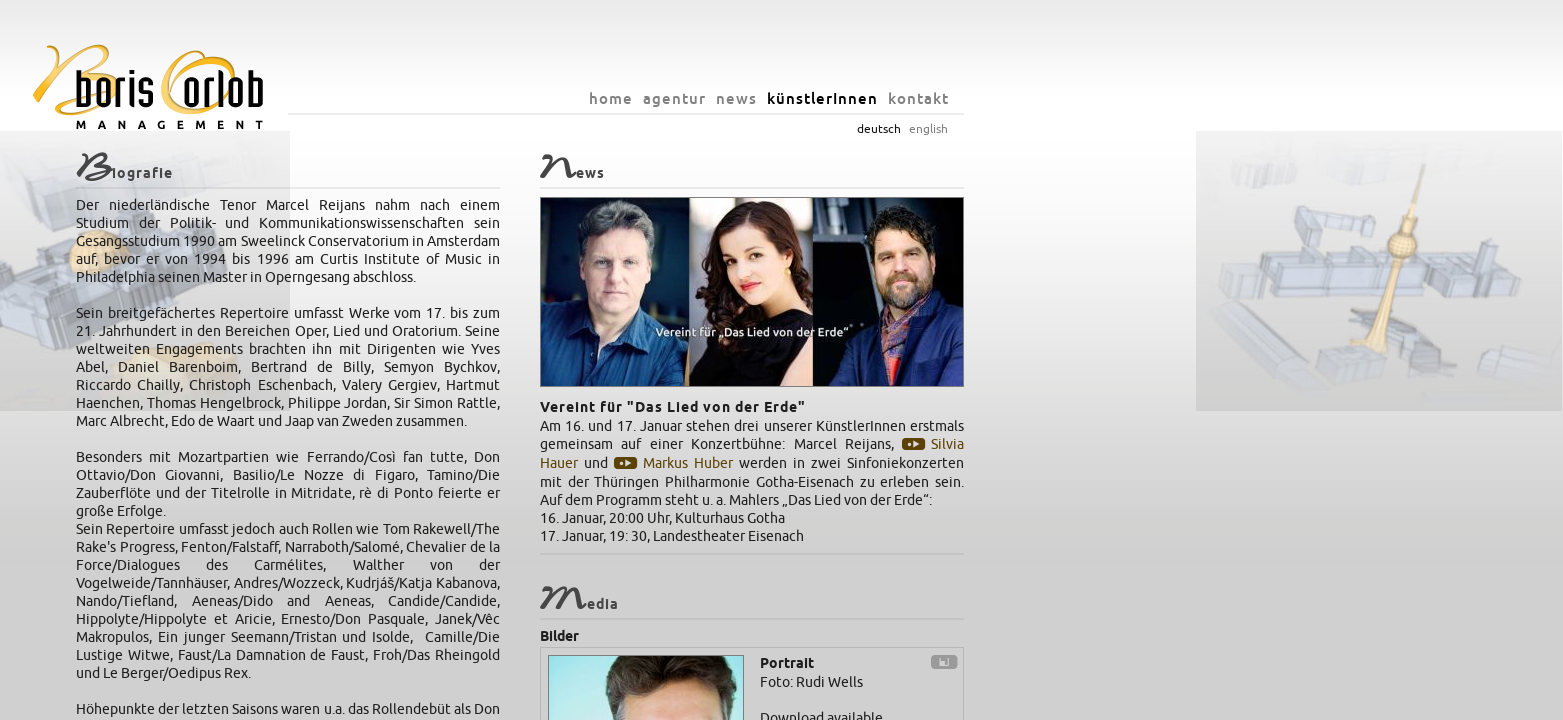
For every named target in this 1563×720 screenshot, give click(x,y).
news (998, 98)
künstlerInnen (1084, 98)
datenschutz (1001, 700)
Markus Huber (949, 463)
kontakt (1180, 98)
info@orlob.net (848, 700)
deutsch (1141, 129)
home (873, 98)
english (1190, 129)
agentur (936, 98)
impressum (928, 700)
